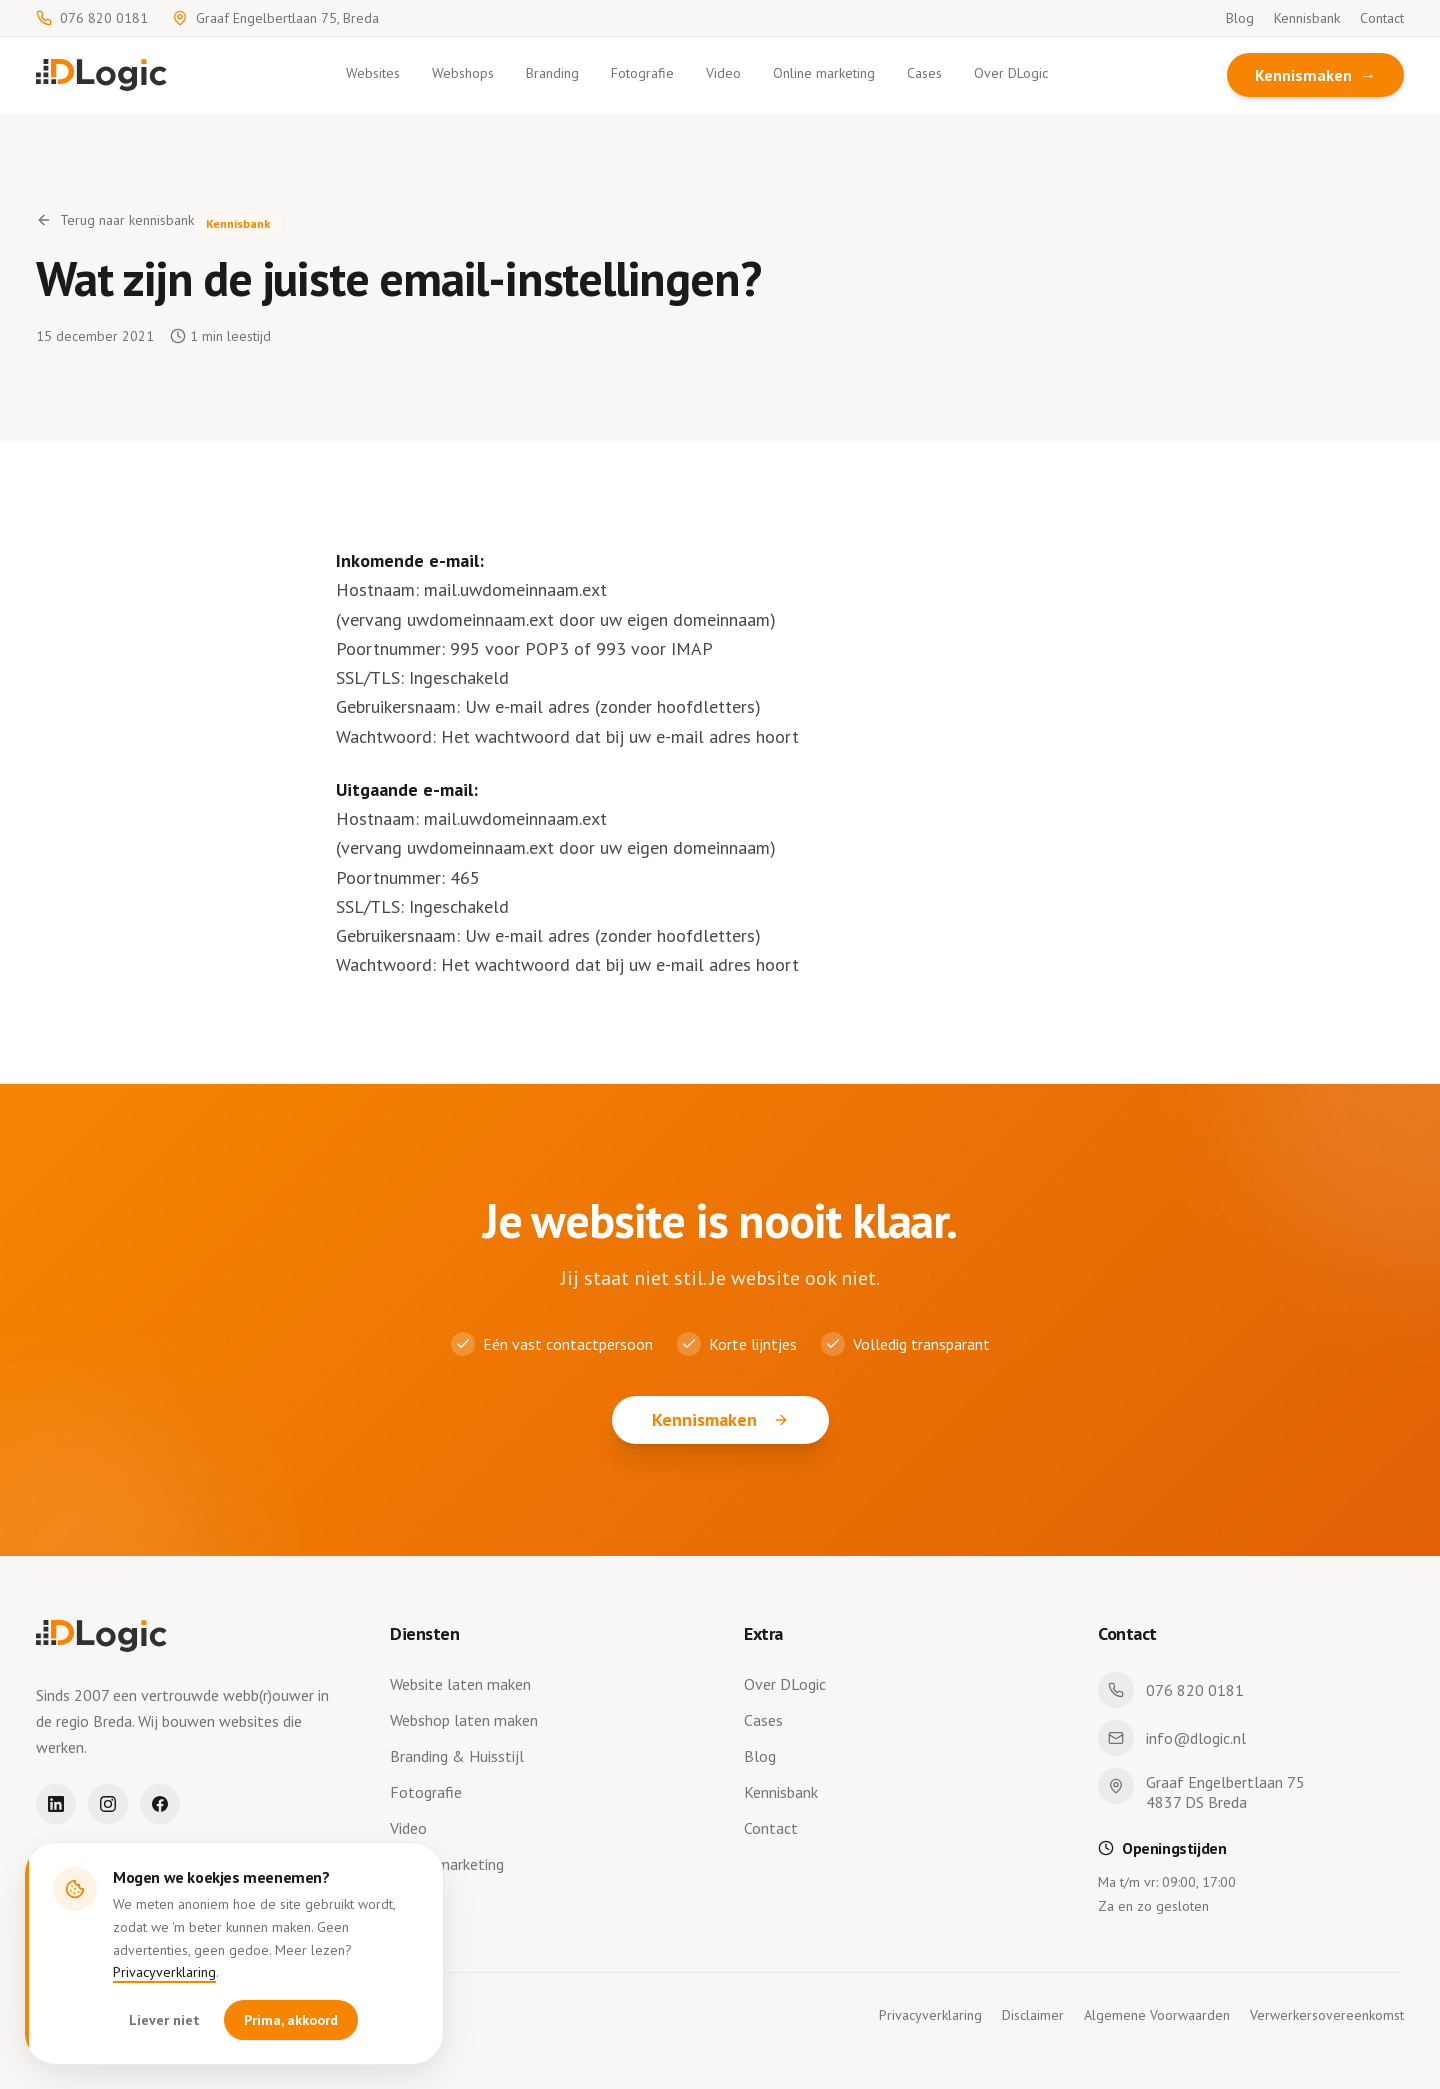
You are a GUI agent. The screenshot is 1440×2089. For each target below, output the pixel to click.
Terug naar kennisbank (115, 220)
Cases (924, 73)
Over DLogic (1011, 73)
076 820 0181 (92, 18)
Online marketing (824, 73)
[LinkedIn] (56, 1804)
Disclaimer (1033, 2015)
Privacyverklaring (164, 1973)
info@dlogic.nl (1172, 1738)
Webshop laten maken (468, 1720)
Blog (1240, 18)
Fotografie (642, 73)
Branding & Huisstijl (461, 1756)
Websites (373, 73)
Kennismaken (1315, 75)
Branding (552, 73)
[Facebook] (160, 1804)
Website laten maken (464, 1684)
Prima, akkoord (291, 2021)
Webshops (463, 73)
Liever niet (164, 2021)
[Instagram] (108, 1804)
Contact (1382, 18)
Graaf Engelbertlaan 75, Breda (275, 18)
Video (723, 73)
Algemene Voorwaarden (1157, 2015)
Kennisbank (1307, 18)
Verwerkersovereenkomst (1327, 2015)
